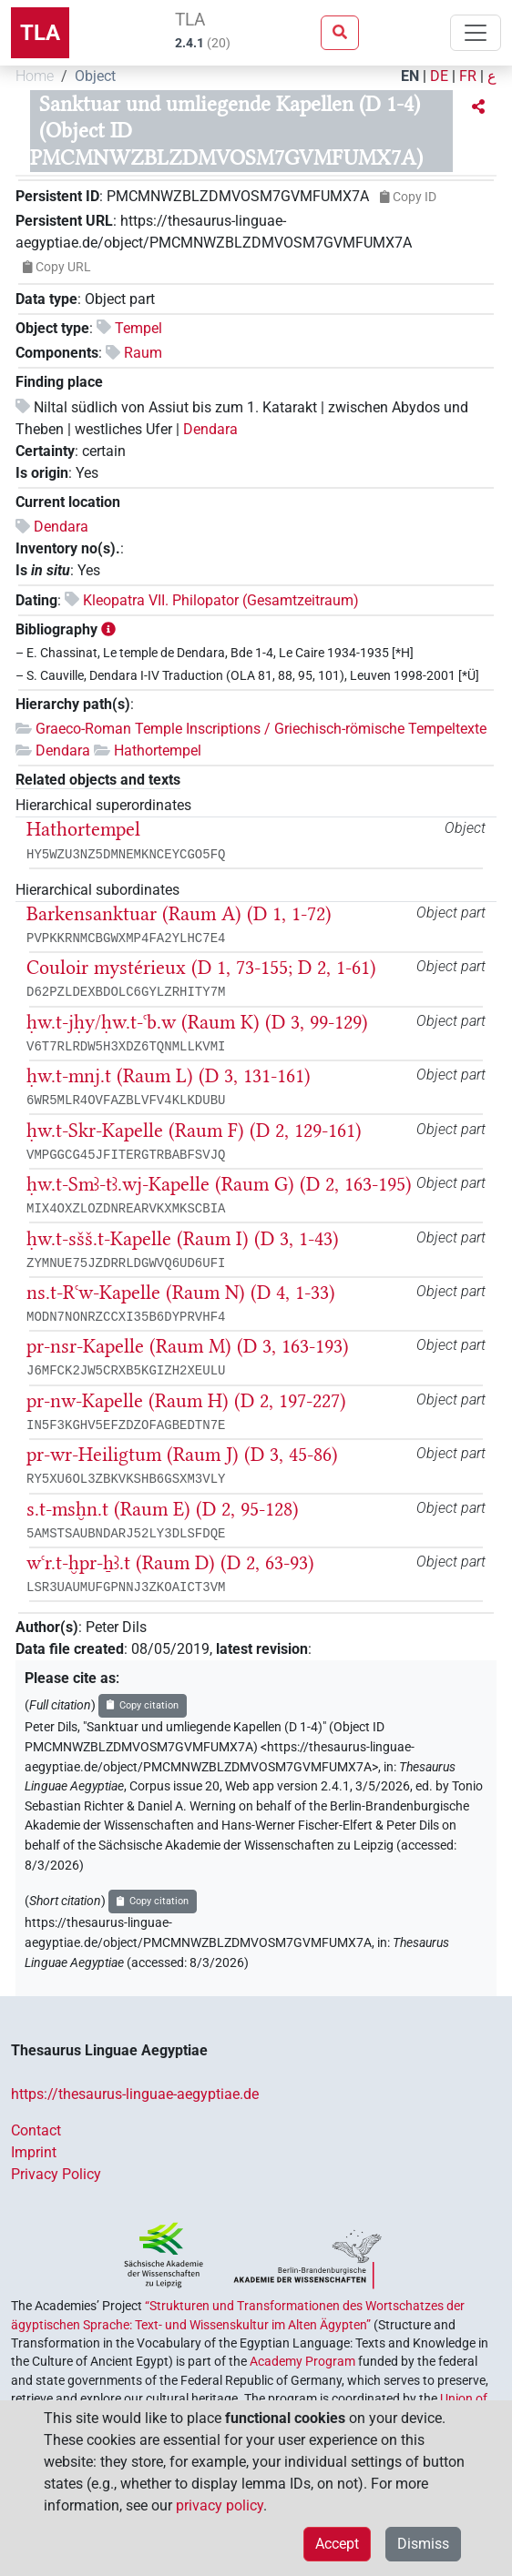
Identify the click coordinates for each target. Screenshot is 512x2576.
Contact (36, 2130)
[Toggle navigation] (475, 33)
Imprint (33, 2152)
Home (34, 76)
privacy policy (219, 2505)
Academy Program (302, 2361)
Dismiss (423, 2543)
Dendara (210, 429)
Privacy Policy (56, 2174)
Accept (337, 2543)
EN (410, 76)
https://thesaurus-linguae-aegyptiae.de (135, 2094)
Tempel (138, 328)
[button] (478, 107)
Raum (143, 352)
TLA (40, 33)
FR (467, 76)
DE (439, 76)
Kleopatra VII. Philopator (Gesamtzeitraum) (221, 600)
